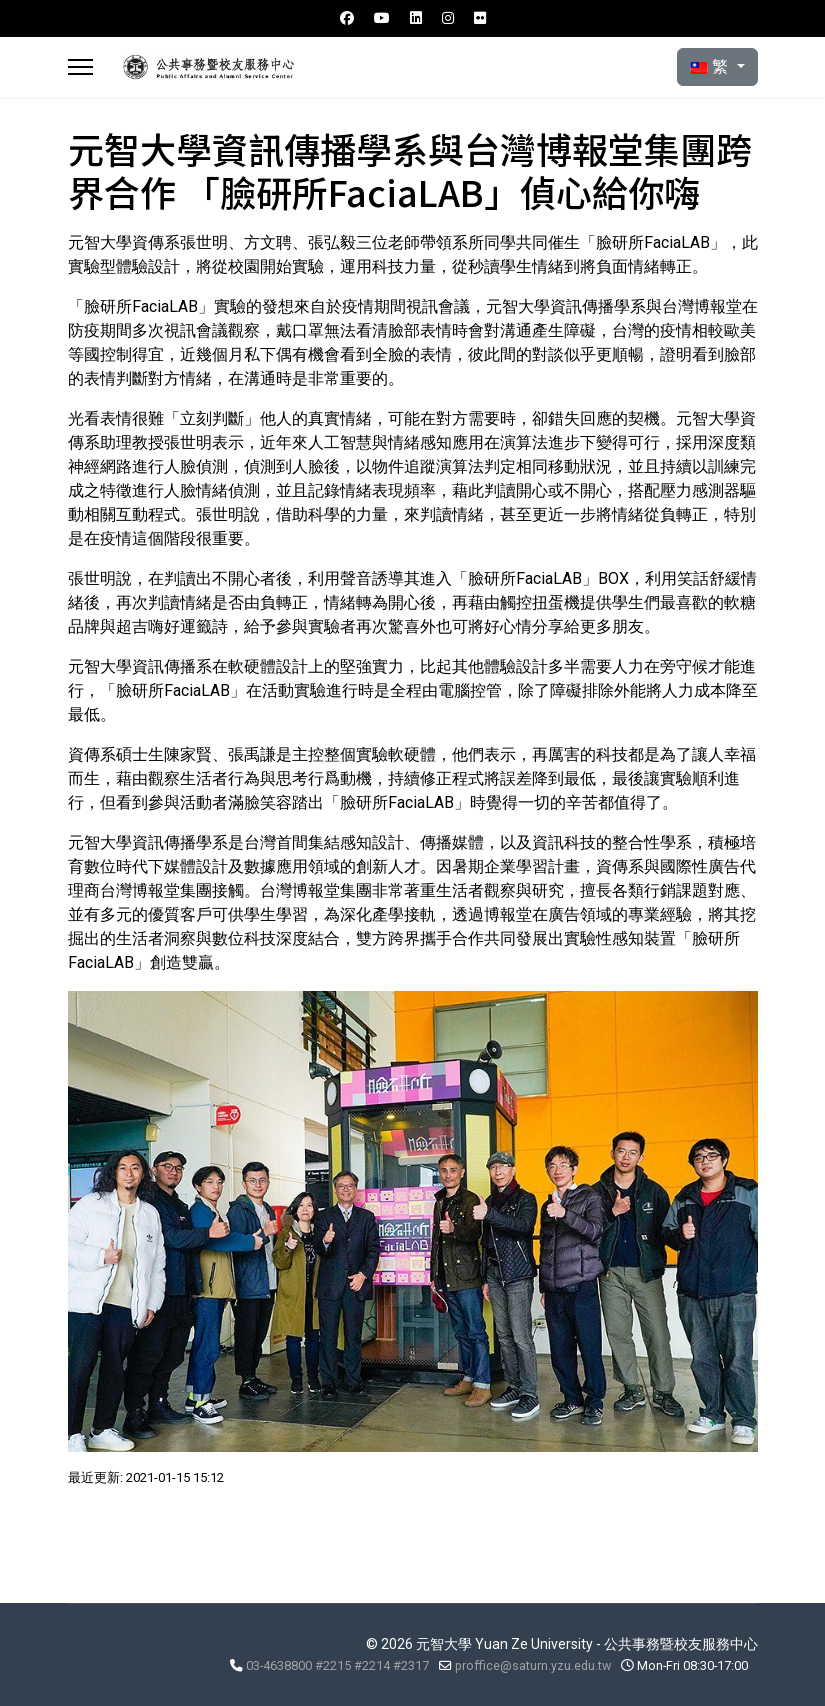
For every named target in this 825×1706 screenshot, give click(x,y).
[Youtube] (382, 18)
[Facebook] (347, 18)
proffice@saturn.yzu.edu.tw (533, 1665)
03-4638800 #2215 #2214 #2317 (337, 1665)
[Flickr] (480, 18)
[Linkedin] (416, 18)
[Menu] (80, 67)
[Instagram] (448, 18)
